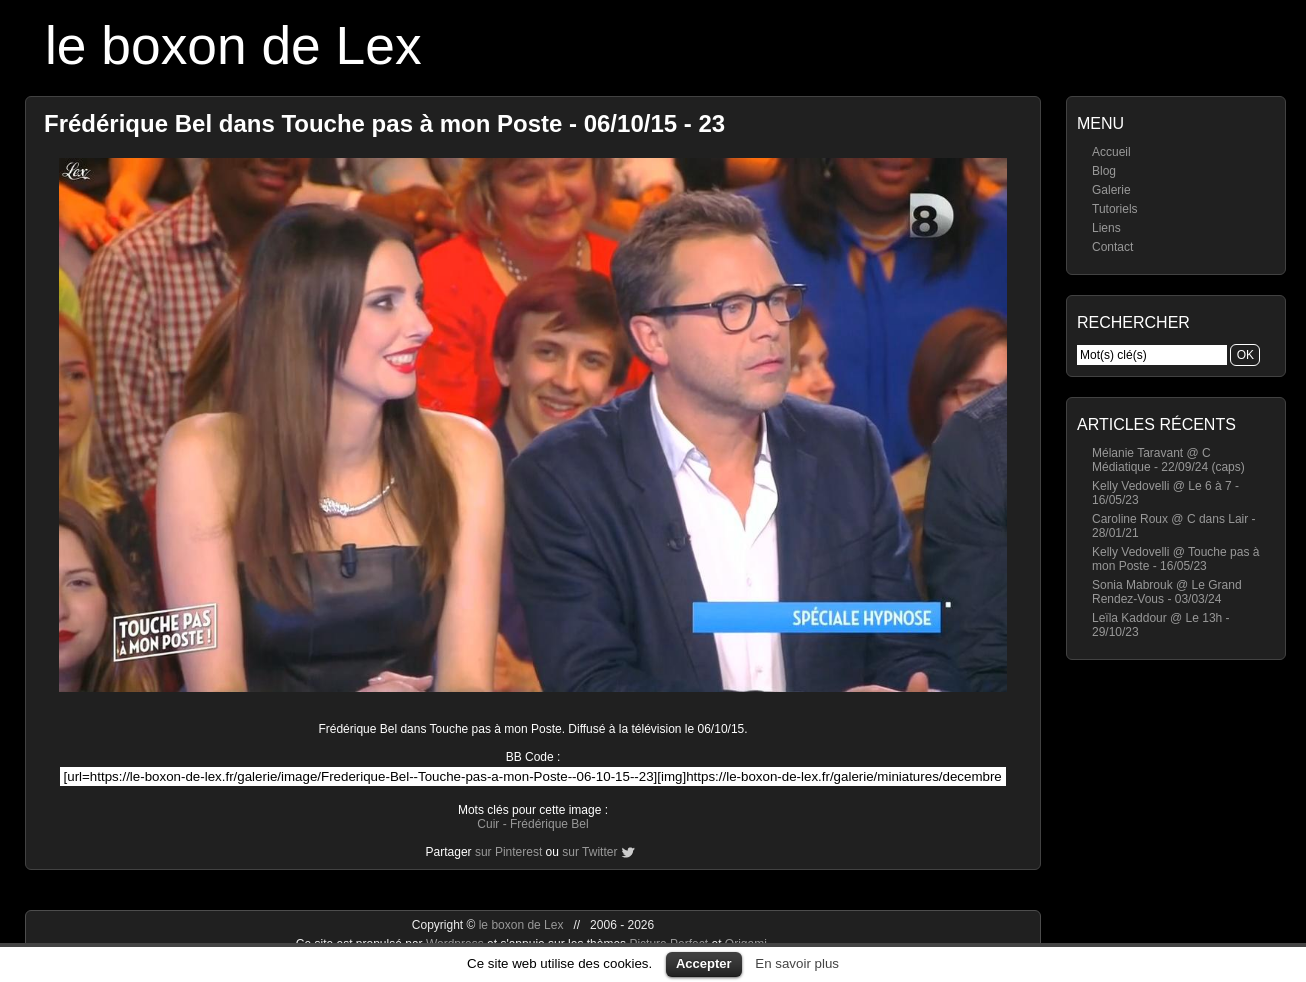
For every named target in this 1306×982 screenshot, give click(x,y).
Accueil (1111, 152)
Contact (1112, 247)
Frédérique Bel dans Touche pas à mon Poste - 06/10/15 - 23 (384, 123)
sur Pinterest (508, 852)
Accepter (704, 963)
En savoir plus (797, 963)
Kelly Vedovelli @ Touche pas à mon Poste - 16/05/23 (1175, 559)
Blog (1104, 171)
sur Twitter (589, 852)
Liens (1106, 228)
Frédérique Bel (549, 824)
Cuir (488, 824)
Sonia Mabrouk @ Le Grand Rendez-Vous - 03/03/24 (1167, 592)
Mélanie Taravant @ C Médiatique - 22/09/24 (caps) (1168, 460)
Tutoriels (1115, 209)
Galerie (1111, 190)
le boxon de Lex (233, 45)
